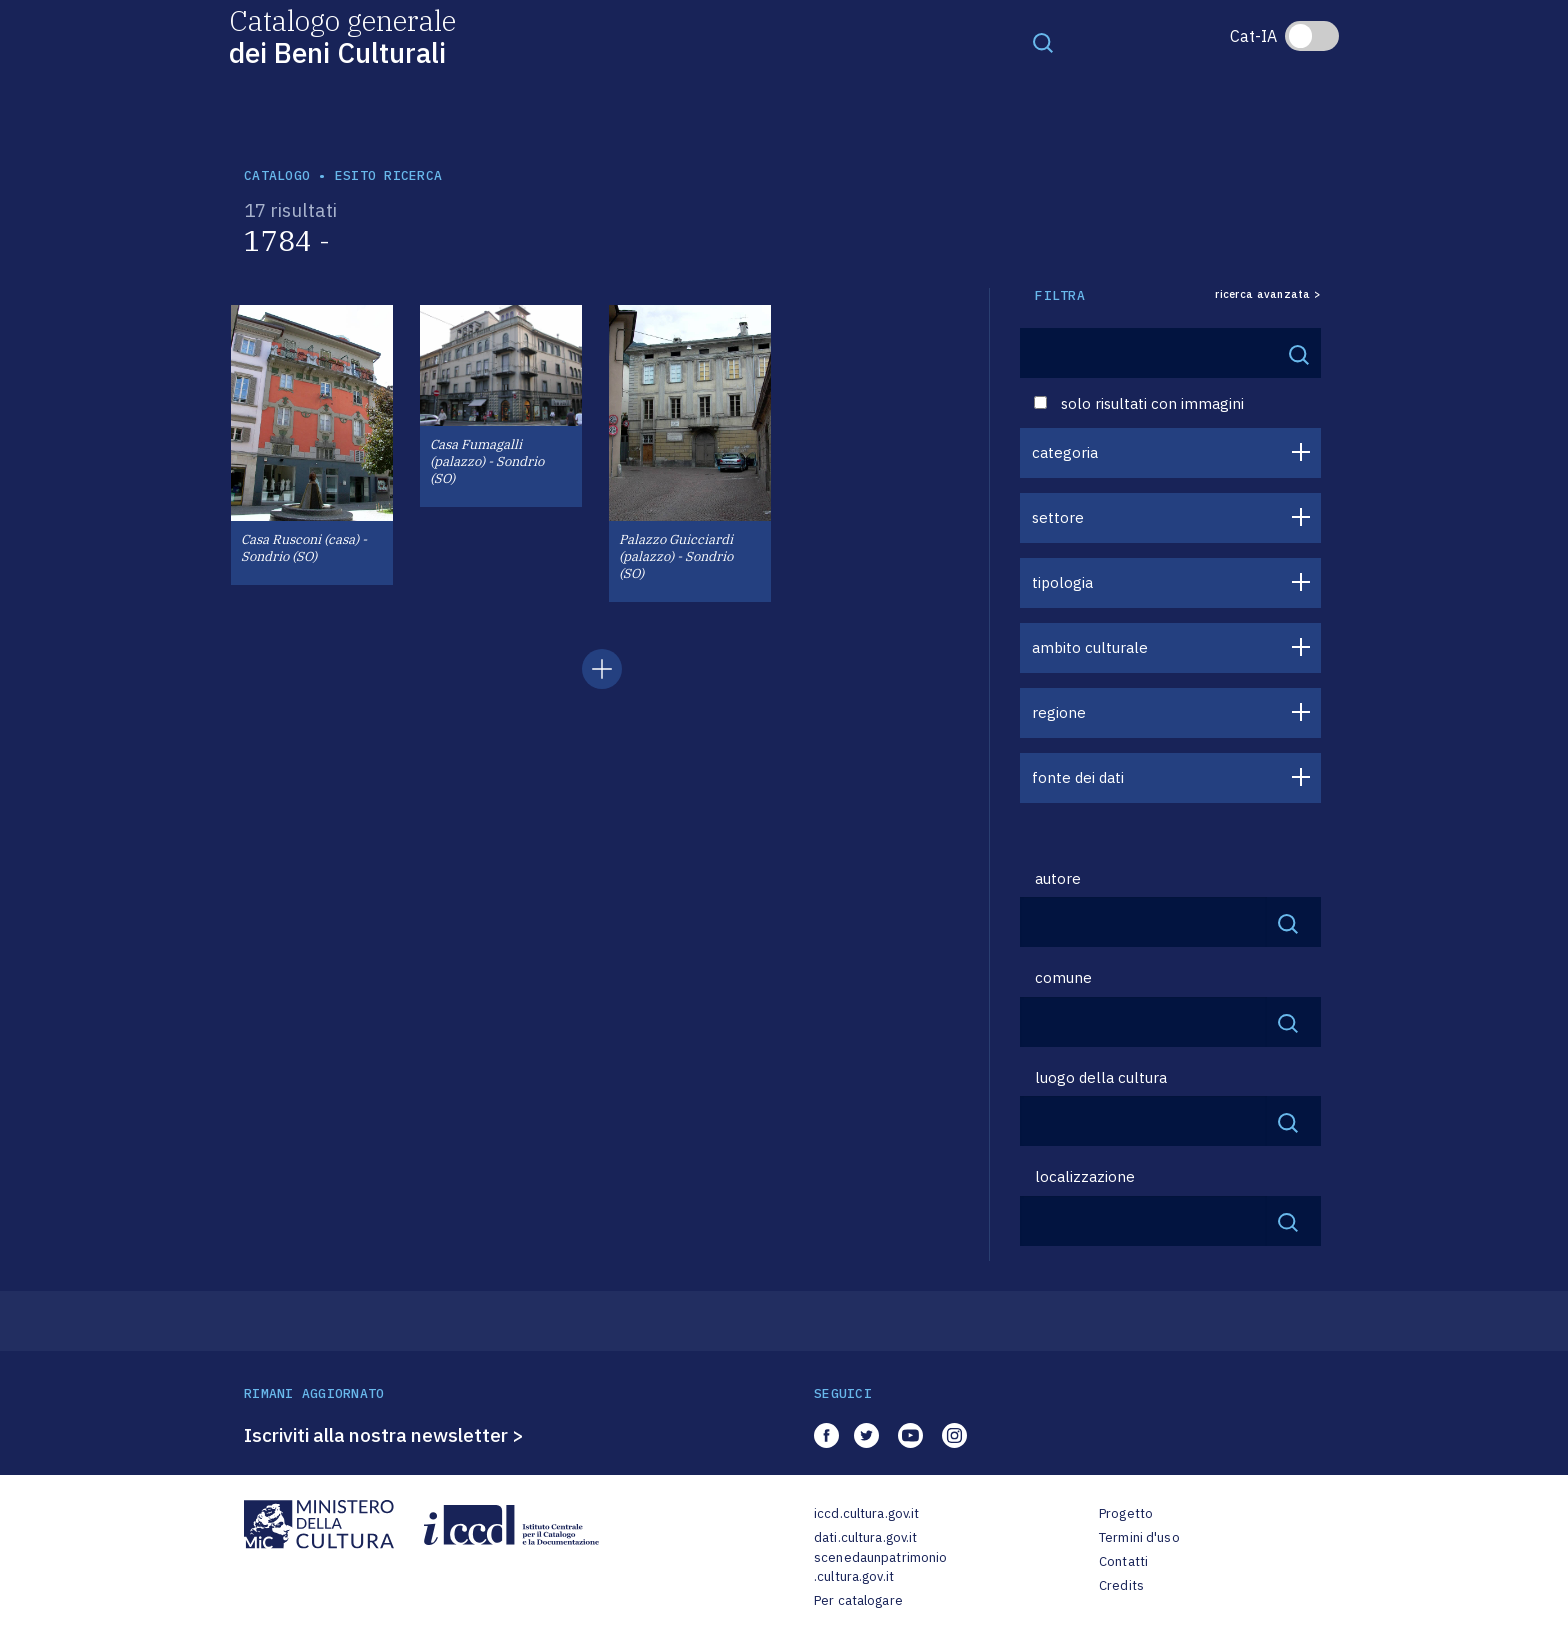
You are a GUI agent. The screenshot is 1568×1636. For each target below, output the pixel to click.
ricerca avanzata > (1268, 294)
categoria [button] (1065, 452)
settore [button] (1058, 517)
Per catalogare (858, 1600)
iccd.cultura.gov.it (866, 1513)
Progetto (1126, 1513)
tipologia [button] (1062, 582)
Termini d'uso (1139, 1537)
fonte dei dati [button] (1078, 777)
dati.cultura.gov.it (865, 1537)
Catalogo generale (342, 35)
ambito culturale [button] (1090, 647)
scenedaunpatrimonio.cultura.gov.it (880, 1567)
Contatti (1123, 1561)
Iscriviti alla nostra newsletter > (384, 1435)
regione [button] (1059, 712)
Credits (1121, 1585)
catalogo (277, 175)
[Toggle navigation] (1043, 42)
